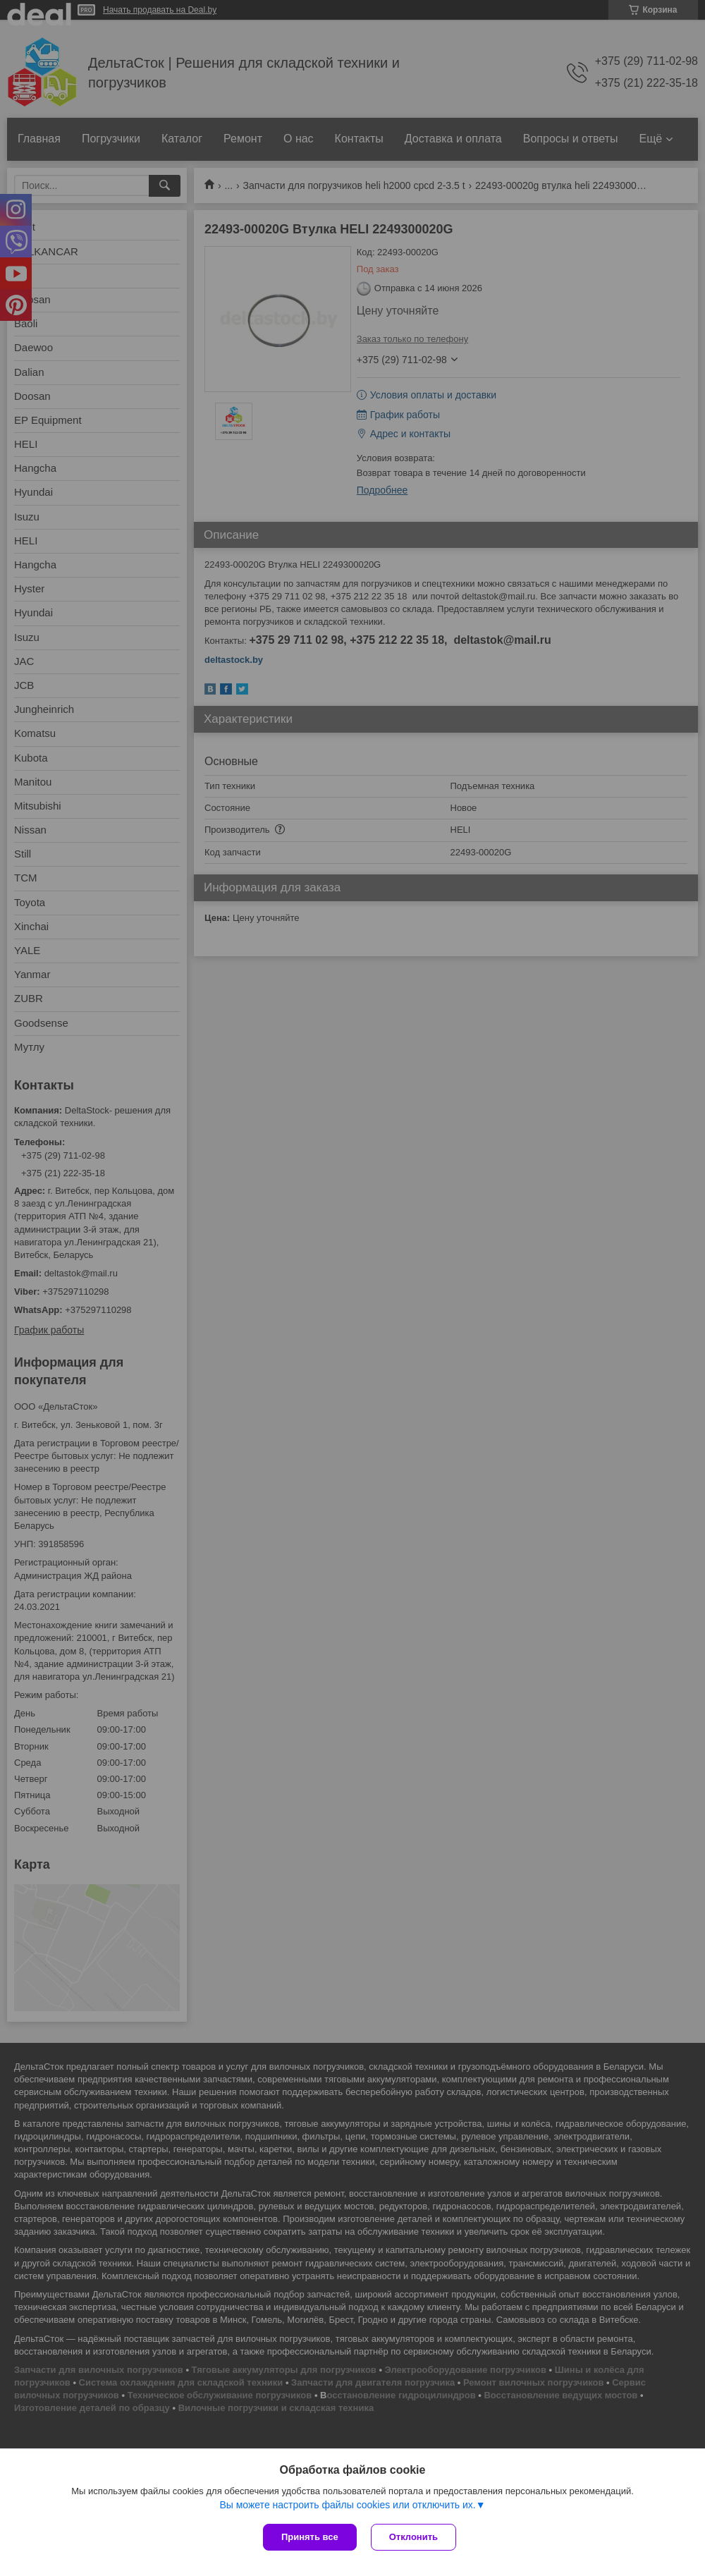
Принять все (309, 2537)
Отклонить (413, 2537)
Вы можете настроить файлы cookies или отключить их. (347, 2504)
